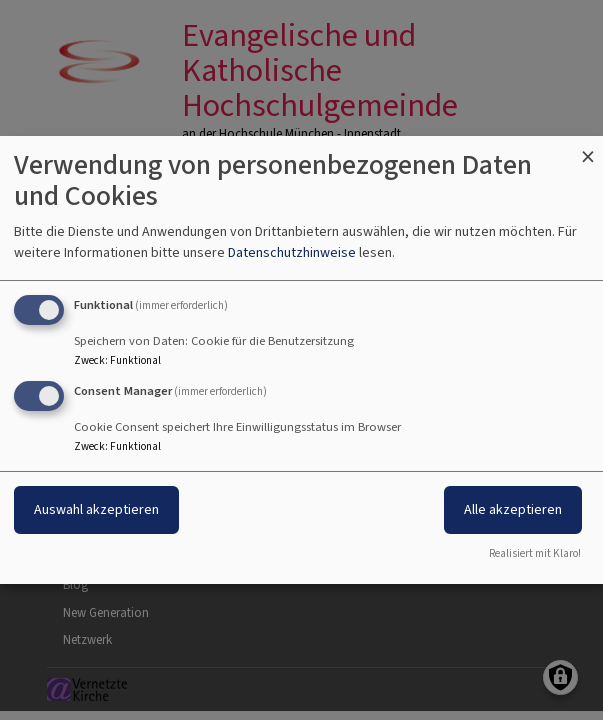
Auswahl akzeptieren (96, 509)
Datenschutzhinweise (292, 252)
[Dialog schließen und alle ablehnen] (588, 148)
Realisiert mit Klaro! (535, 553)
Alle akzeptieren (513, 509)
